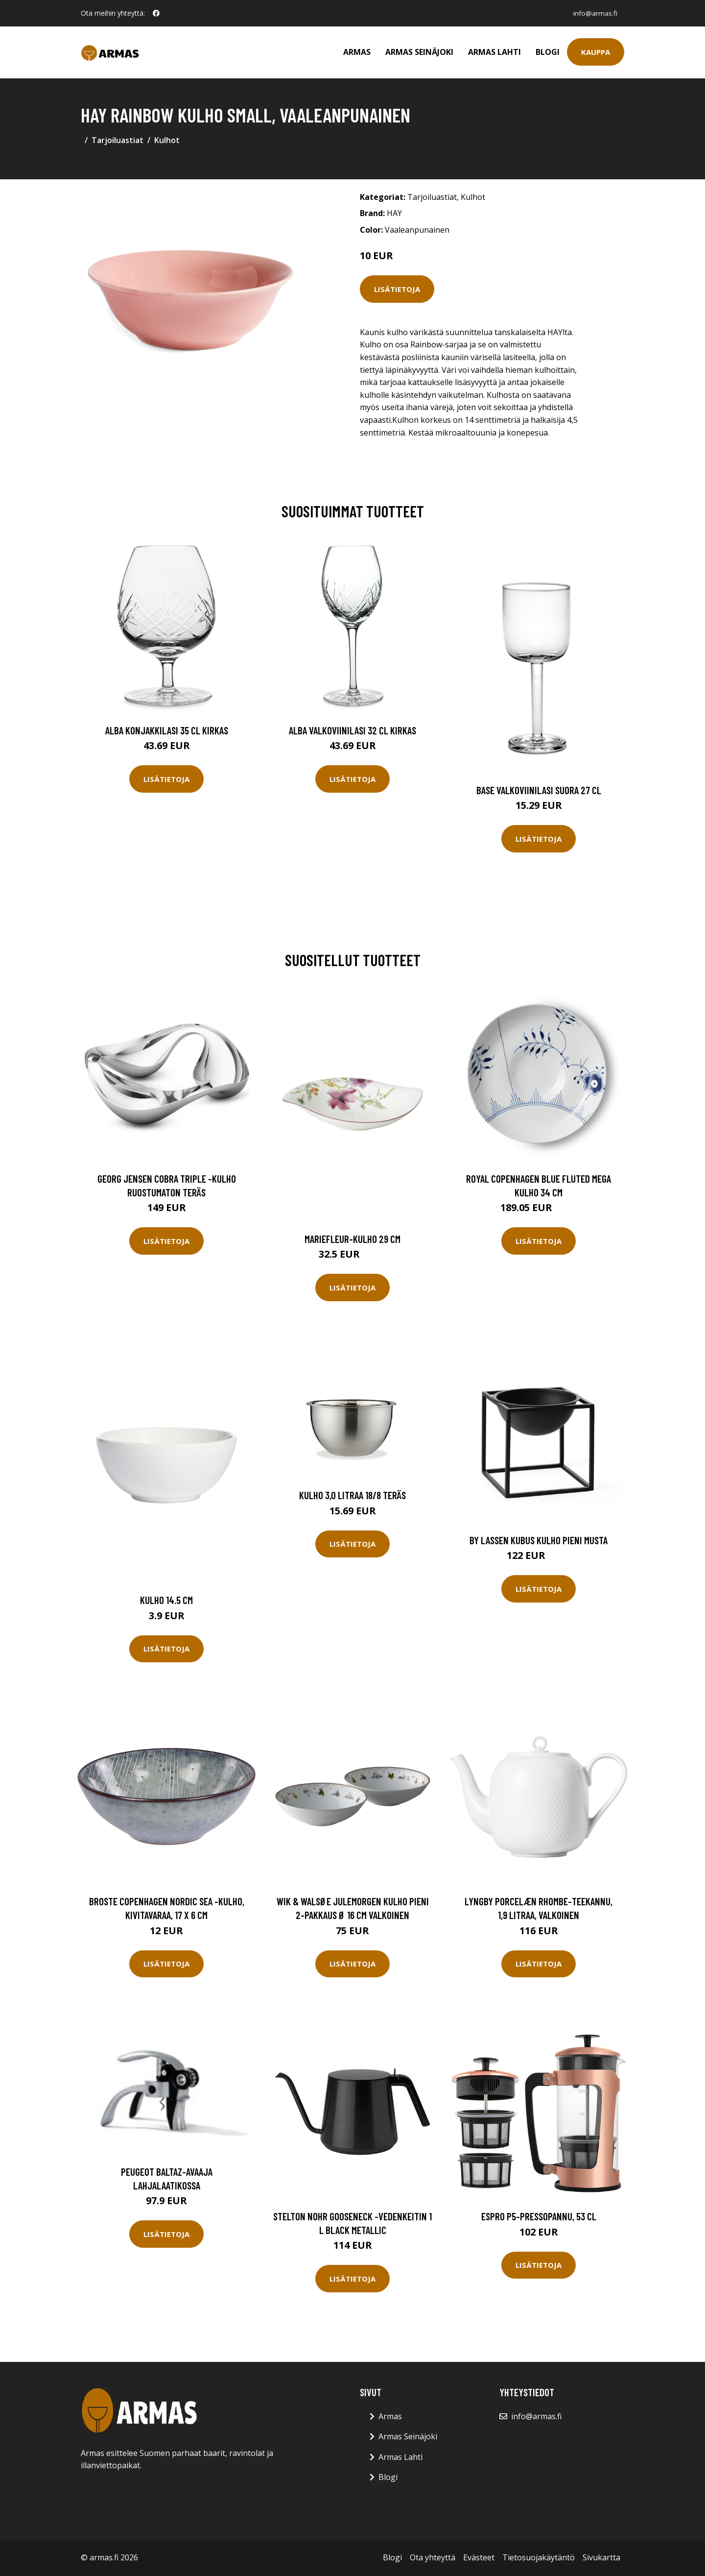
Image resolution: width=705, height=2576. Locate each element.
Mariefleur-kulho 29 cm (352, 1239)
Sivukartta (601, 2557)
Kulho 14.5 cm (166, 1600)
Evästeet (478, 2557)
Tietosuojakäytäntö (538, 2557)
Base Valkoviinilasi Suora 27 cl (538, 790)
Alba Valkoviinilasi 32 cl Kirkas (352, 730)
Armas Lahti (494, 52)
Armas (357, 52)
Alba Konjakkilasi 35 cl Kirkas (166, 730)
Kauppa (595, 52)
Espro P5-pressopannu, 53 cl (538, 2216)
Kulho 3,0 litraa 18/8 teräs (352, 1495)
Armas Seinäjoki (419, 52)
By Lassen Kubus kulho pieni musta (539, 1540)
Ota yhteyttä (432, 2557)
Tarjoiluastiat (117, 140)
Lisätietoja (397, 289)
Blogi (548, 52)
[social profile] (156, 13)
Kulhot (167, 140)
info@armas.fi (594, 13)
